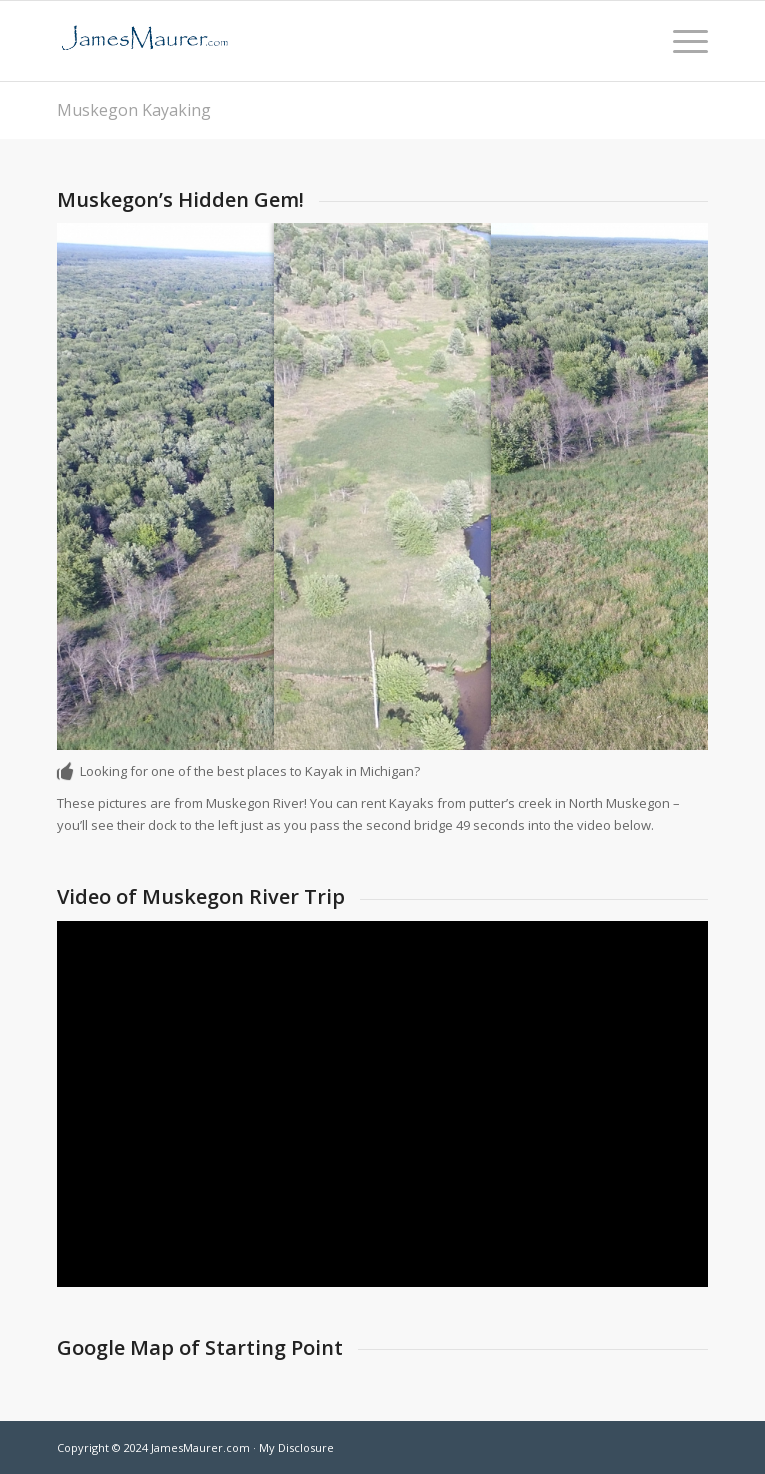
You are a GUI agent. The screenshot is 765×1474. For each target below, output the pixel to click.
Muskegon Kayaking (134, 110)
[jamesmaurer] (317, 41)
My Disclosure (296, 1447)
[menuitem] (680, 41)
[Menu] (680, 41)
